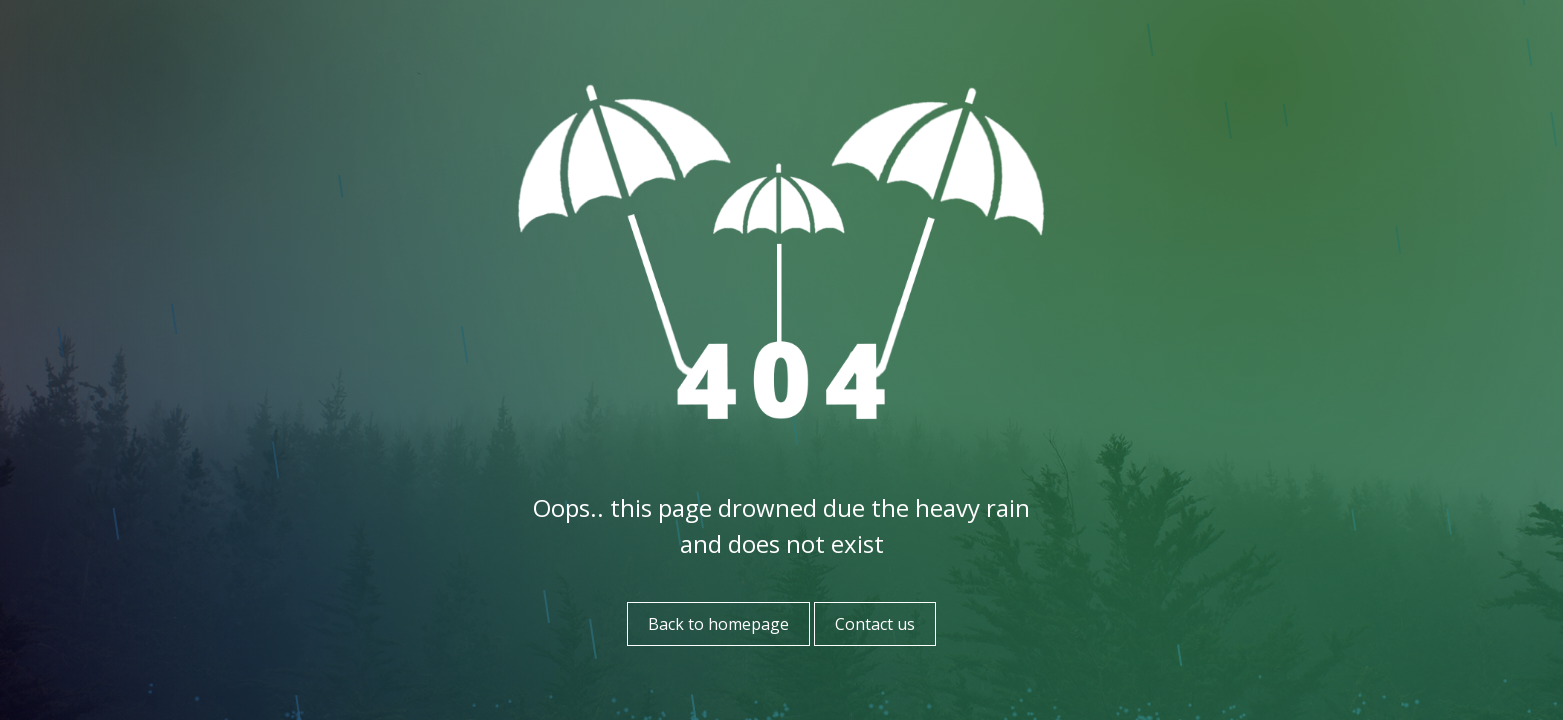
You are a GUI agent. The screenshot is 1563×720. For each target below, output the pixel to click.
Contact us (875, 624)
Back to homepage (718, 624)
